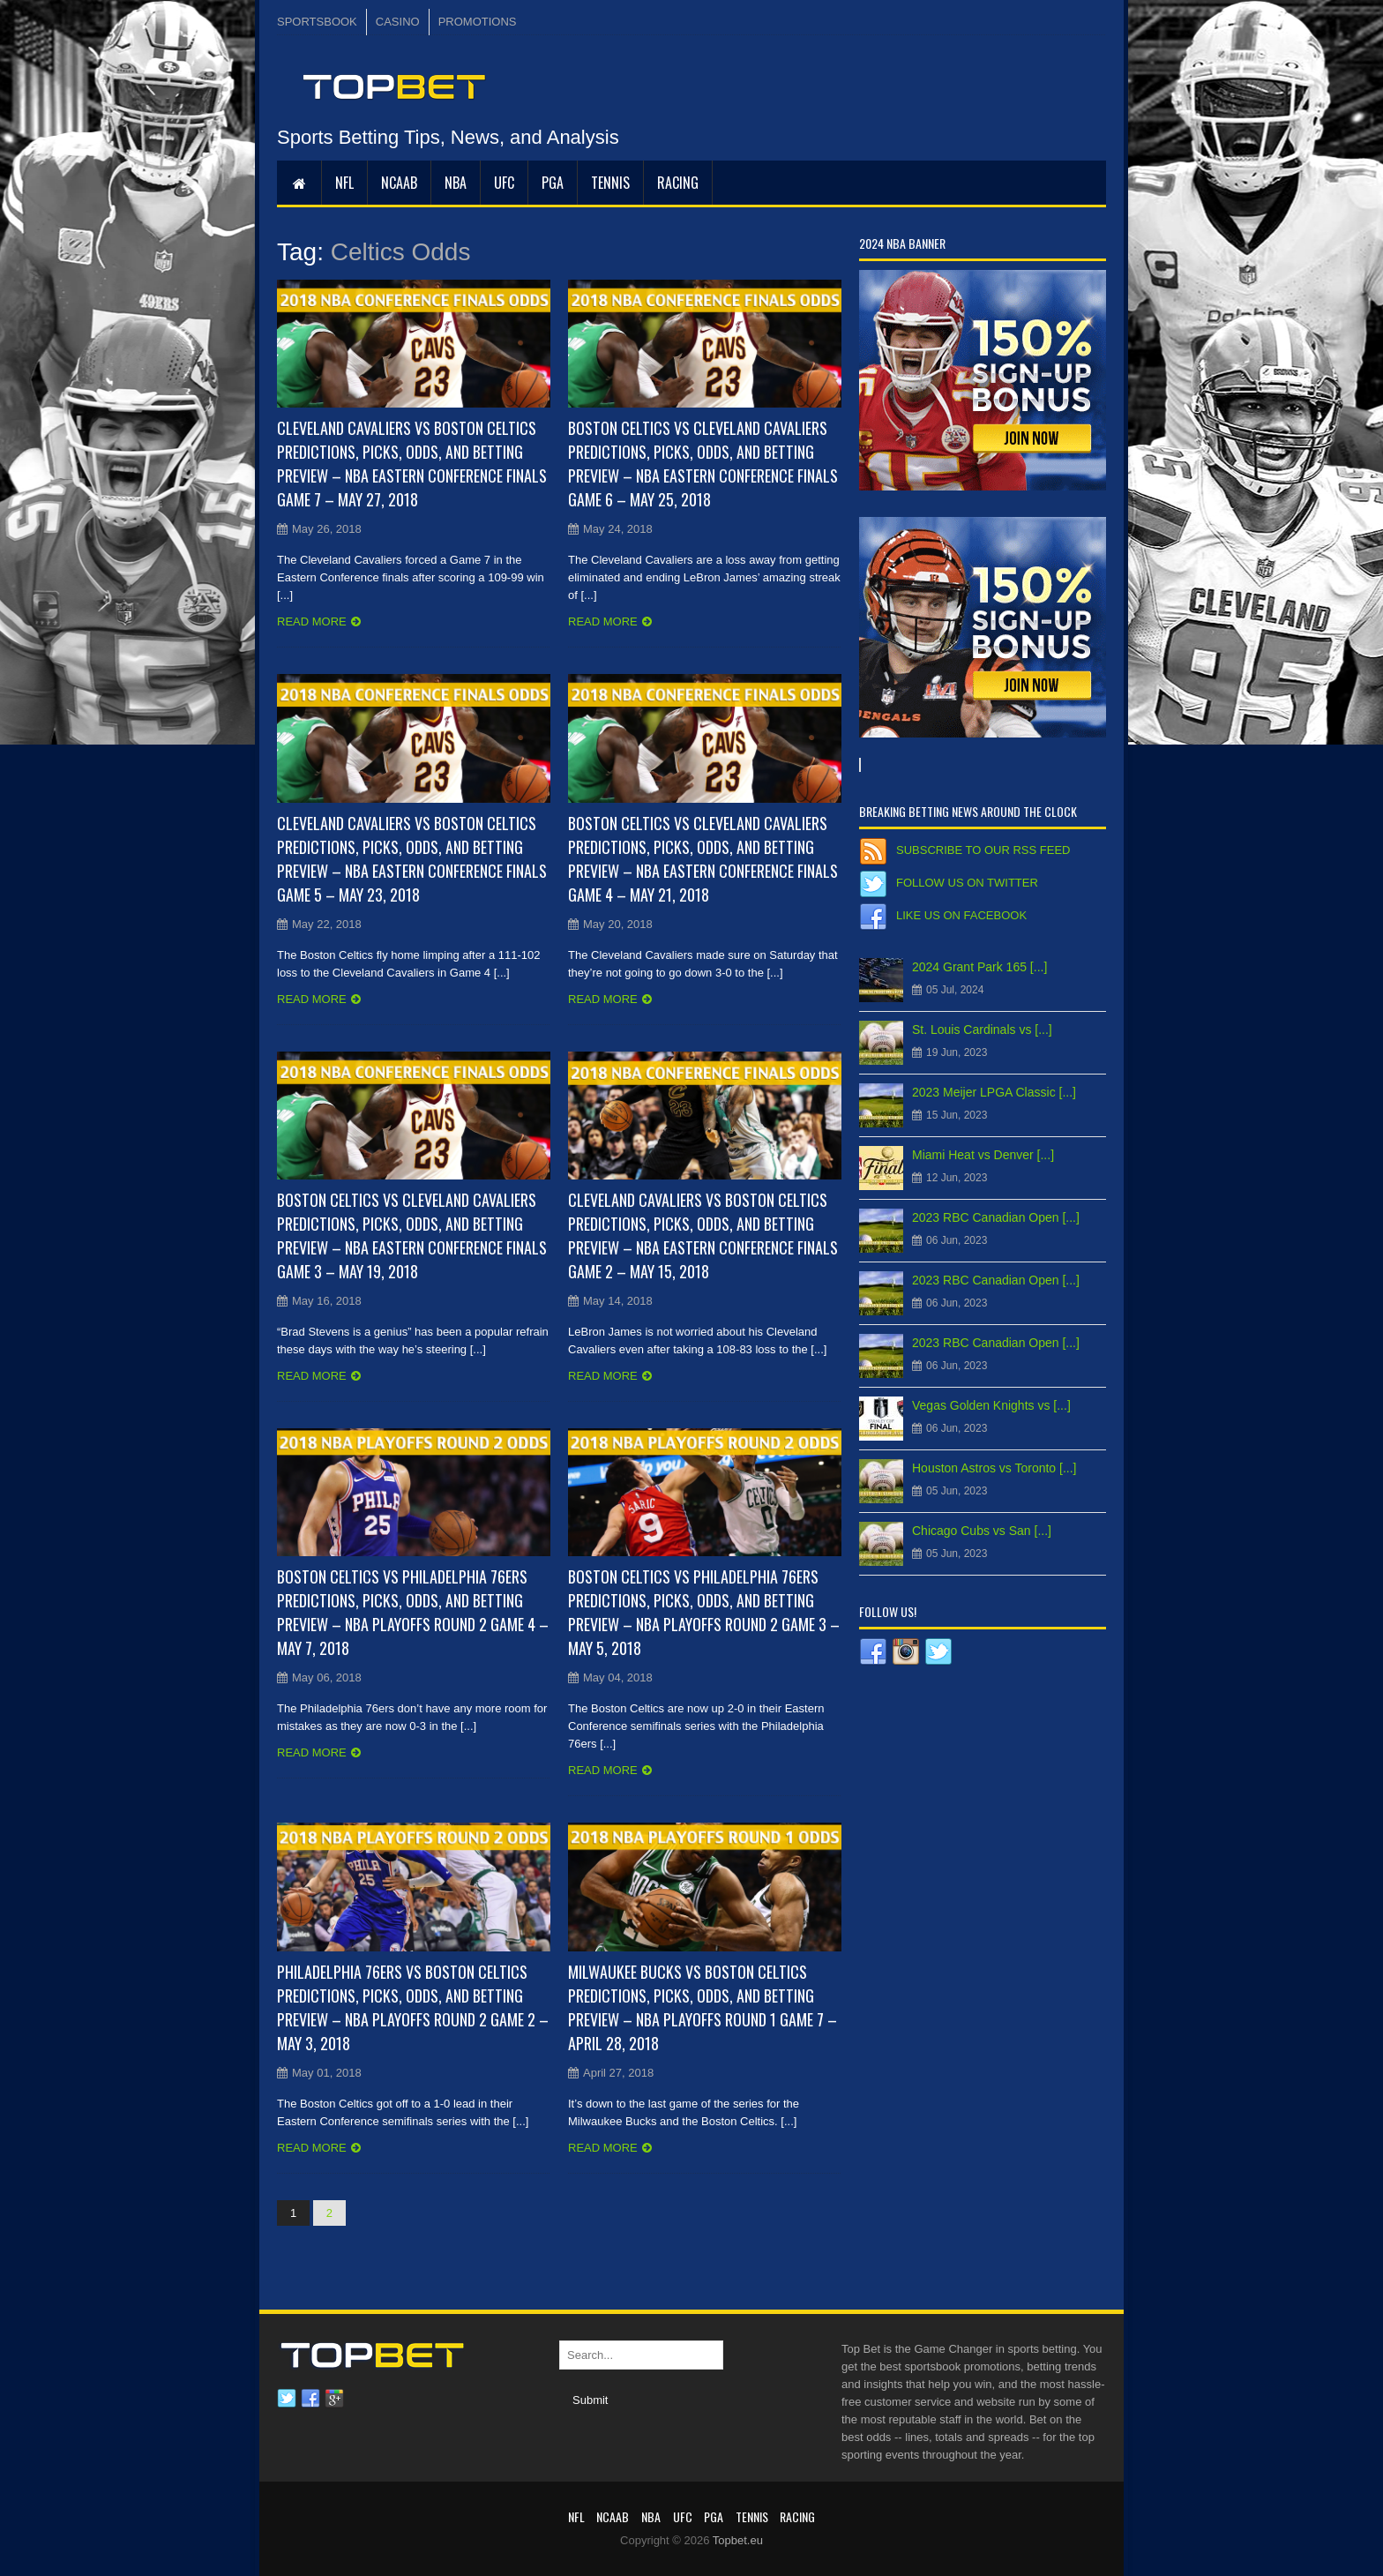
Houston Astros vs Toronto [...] (994, 1468)
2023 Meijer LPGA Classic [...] (994, 1092)
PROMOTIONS (477, 21)
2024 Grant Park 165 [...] (979, 967)
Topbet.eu (738, 2540)
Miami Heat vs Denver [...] (983, 1155)
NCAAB (399, 182)
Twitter (286, 2398)
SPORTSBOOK (317, 21)
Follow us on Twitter (967, 882)
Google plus (334, 2398)
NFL (344, 182)
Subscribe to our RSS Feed (983, 850)
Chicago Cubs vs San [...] (981, 1531)
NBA (456, 182)
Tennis (610, 182)
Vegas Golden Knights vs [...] (991, 1405)
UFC (504, 182)
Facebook (310, 2398)
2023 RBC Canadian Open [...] (996, 1217)
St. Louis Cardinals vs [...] (982, 1029)
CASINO (398, 21)
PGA (553, 182)
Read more (312, 621)
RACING (678, 182)
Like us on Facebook (961, 915)
